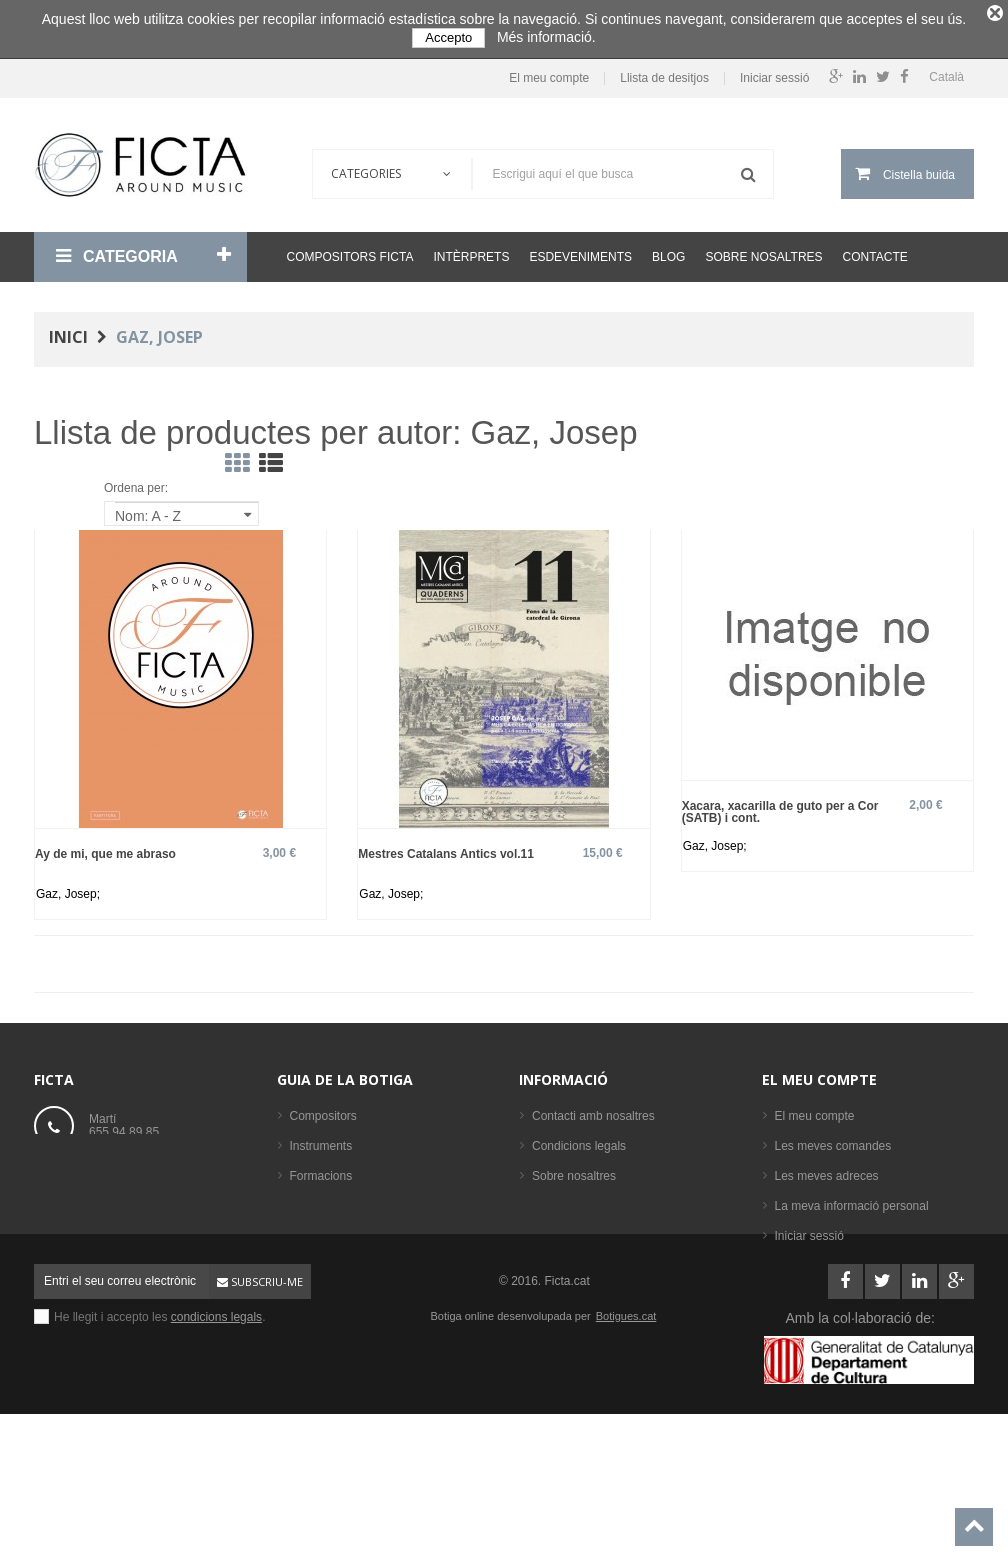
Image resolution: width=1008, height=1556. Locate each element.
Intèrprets (471, 249)
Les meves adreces (827, 1169)
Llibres (307, 1199)
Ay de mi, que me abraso (105, 846)
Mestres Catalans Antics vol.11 (446, 846)
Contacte (875, 249)
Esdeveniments (580, 249)
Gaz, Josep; (68, 887)
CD (298, 1259)
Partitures (315, 1229)
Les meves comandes (833, 1139)
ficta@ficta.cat (127, 1171)
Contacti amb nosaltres (593, 1109)
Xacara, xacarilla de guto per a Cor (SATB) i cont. (780, 804)
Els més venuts (330, 1319)
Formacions (321, 1169)
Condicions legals (579, 1139)
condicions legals (216, 1437)
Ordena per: (136, 481)
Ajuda (547, 1199)
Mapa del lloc (567, 1229)
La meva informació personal (852, 1199)
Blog (668, 249)
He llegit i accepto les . (159, 1437)
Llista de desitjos (664, 71)
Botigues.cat (626, 1436)
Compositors (323, 1109)
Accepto (448, 37)
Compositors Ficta (350, 249)
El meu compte (549, 71)
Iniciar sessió (774, 71)
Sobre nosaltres (763, 249)
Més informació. (546, 37)
